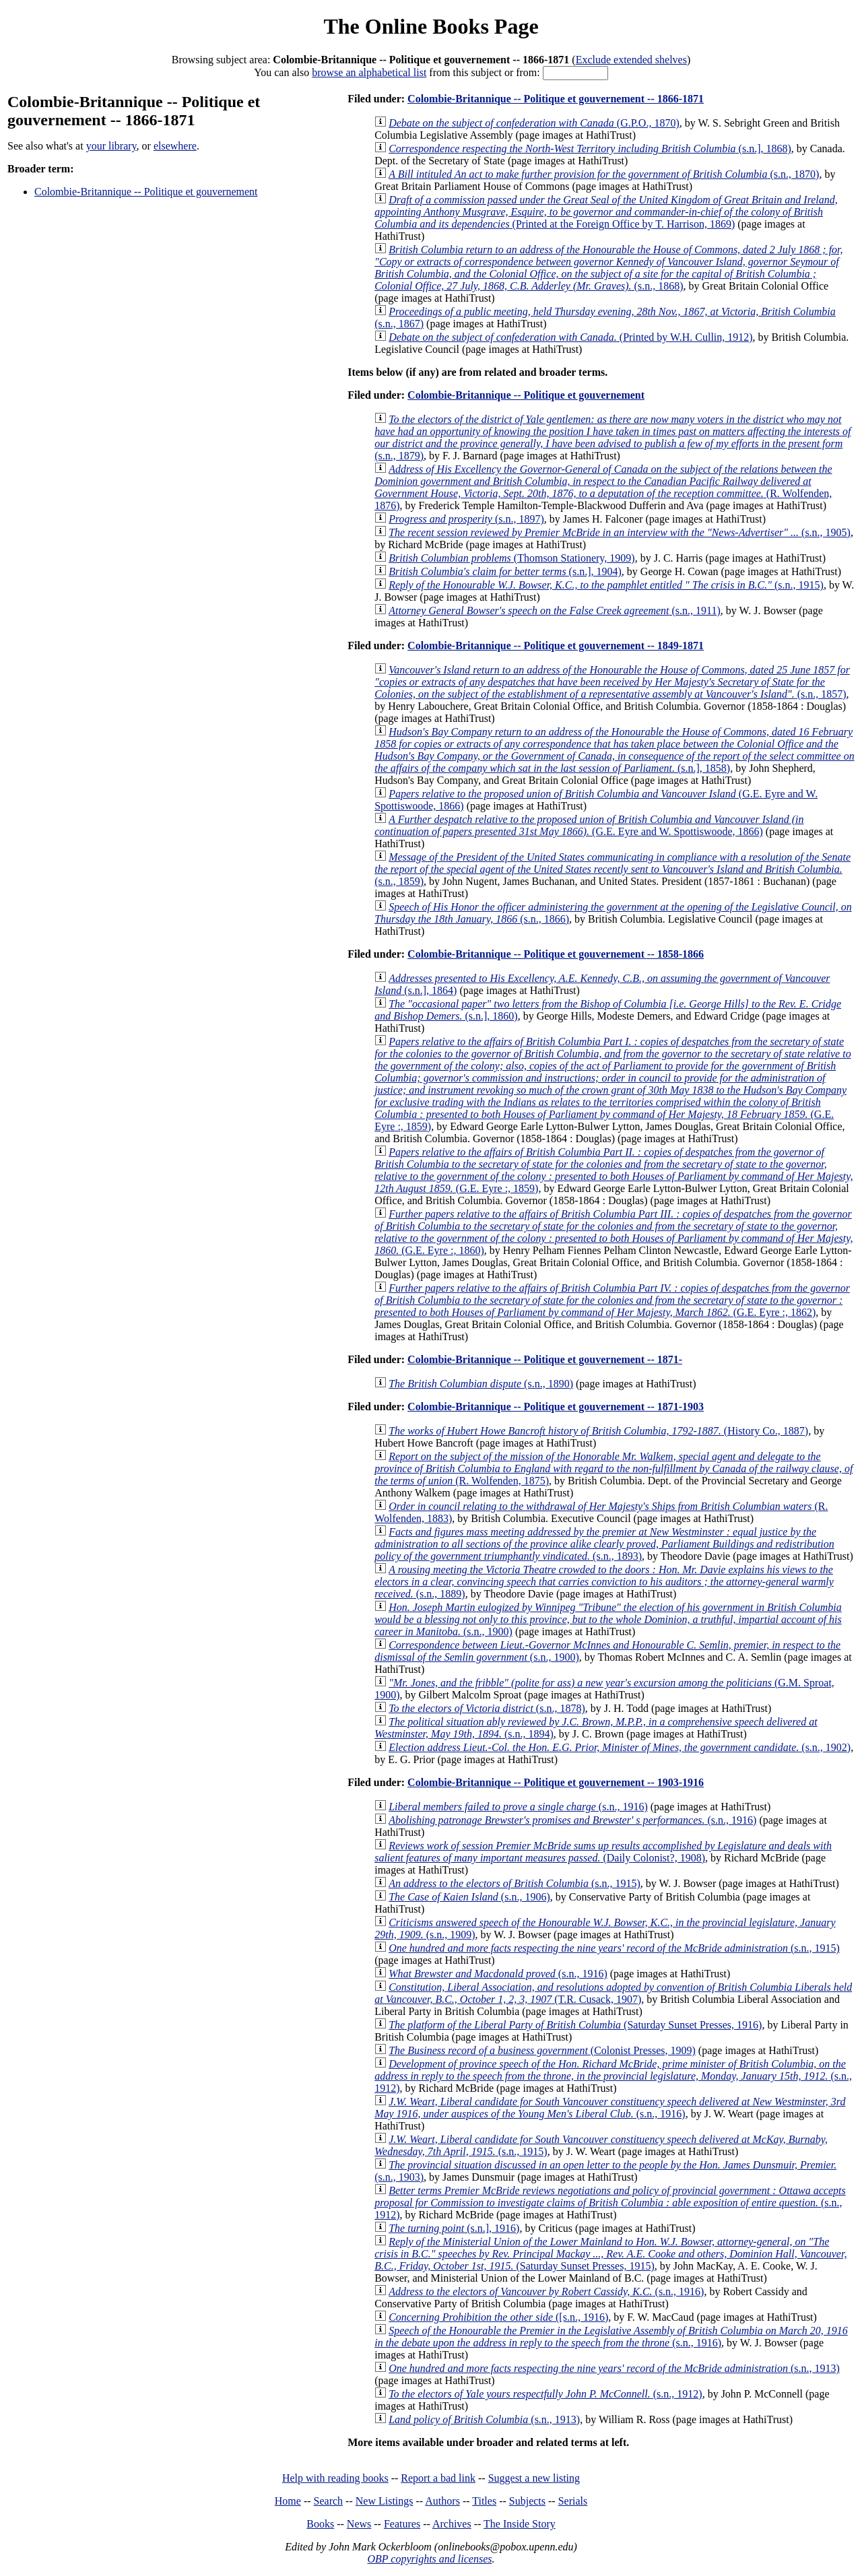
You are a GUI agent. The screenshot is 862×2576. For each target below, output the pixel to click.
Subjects (527, 2501)
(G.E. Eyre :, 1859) (612, 1084)
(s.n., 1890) (481, 1383)
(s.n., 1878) (487, 1708)
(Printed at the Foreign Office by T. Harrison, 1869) (606, 212)
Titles (484, 2501)
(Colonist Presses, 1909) (542, 2050)
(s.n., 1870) (604, 174)
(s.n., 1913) (614, 2368)
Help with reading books (335, 2478)
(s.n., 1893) (604, 1544)
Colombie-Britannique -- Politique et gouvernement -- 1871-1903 (555, 1406)
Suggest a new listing (534, 2478)
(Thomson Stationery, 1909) (511, 558)
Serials (573, 2501)
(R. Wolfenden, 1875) (613, 1468)
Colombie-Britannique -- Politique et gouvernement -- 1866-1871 (555, 98)
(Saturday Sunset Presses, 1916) (575, 2024)
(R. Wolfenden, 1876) (603, 487)
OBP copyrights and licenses (429, 2559)
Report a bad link (438, 2478)
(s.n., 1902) (620, 1747)
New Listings (384, 2501)
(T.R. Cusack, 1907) (613, 1993)
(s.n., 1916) (518, 1806)
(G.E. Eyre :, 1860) (613, 1232)
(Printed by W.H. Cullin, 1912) (570, 337)
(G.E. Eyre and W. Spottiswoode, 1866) (588, 825)
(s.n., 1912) (613, 2076)
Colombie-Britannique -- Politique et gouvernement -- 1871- (544, 1359)
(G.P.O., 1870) (534, 123)
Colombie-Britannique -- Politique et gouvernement (145, 191)
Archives (451, 2524)
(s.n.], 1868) (590, 148)
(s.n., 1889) (604, 1581)
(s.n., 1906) (469, 1897)
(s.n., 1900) (608, 1619)
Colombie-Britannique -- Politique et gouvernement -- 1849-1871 (555, 645)
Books (320, 2524)
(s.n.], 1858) (614, 750)
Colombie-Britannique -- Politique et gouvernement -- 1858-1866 (555, 954)
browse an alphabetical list (369, 72)
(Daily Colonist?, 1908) (603, 1851)
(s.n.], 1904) (505, 571)
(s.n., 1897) (466, 519)
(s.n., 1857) (612, 682)
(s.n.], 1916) (454, 2228)
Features (402, 2524)
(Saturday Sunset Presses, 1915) (610, 2254)
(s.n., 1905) (620, 532)
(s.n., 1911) (555, 610)
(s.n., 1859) (612, 869)
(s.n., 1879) (612, 437)
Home (288, 2501)
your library (111, 146)
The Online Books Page (430, 26)
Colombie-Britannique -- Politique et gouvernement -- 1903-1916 (555, 1782)
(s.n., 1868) (608, 268)
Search (328, 2501)
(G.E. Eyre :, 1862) (612, 1300)
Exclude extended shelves (631, 59)
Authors (442, 2501)
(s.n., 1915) (606, 585)
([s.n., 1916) (498, 2317)
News (359, 2524)
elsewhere (175, 146)
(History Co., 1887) (598, 1430)
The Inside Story (520, 2524)
